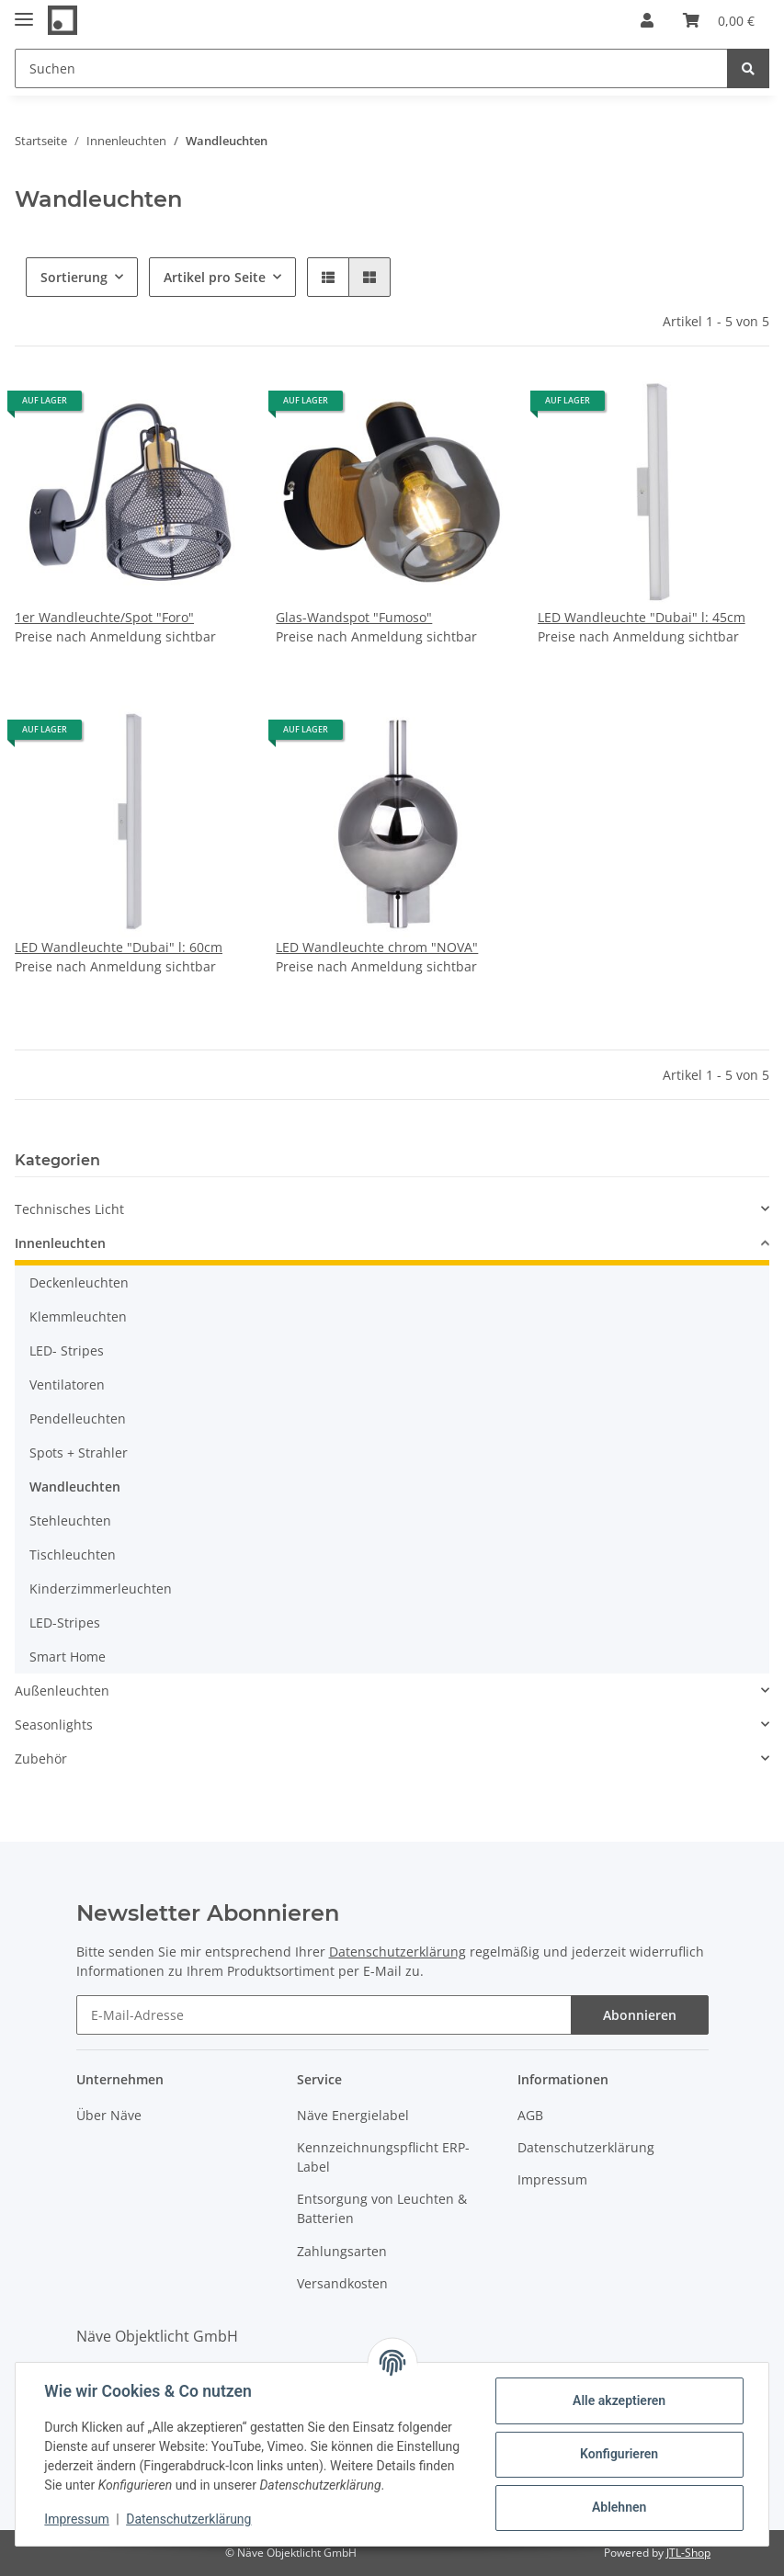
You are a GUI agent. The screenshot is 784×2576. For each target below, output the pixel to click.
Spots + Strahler (78, 1452)
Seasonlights (54, 1724)
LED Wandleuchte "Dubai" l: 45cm (641, 617)
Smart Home (67, 1656)
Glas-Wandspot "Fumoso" (354, 617)
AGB (530, 2115)
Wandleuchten (74, 1486)
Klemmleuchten (78, 1316)
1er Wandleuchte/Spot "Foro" (104, 617)
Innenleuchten (60, 1243)
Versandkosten (342, 2283)
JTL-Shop (688, 2552)
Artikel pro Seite (215, 277)
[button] (647, 20)
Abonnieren (639, 2015)
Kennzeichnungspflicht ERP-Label (383, 2157)
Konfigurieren (618, 2453)
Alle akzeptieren (618, 2400)
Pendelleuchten (77, 1418)
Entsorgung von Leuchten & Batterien (382, 2208)
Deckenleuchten (79, 1282)
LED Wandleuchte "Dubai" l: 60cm (118, 947)
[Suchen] (371, 68)
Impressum (552, 2179)
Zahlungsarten (342, 2251)
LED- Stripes (66, 1350)
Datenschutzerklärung (397, 1951)
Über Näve (109, 2115)
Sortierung (74, 277)
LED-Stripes (64, 1622)
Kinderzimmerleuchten (100, 1588)
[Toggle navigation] (24, 11)
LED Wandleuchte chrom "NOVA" (377, 947)
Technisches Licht (69, 1209)
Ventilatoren (67, 1384)
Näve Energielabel (353, 2115)
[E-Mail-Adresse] (324, 2015)
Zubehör (41, 1758)
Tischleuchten (72, 1554)
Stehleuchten (70, 1520)
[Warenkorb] (718, 20)
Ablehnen (618, 2507)
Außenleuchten (62, 1690)
